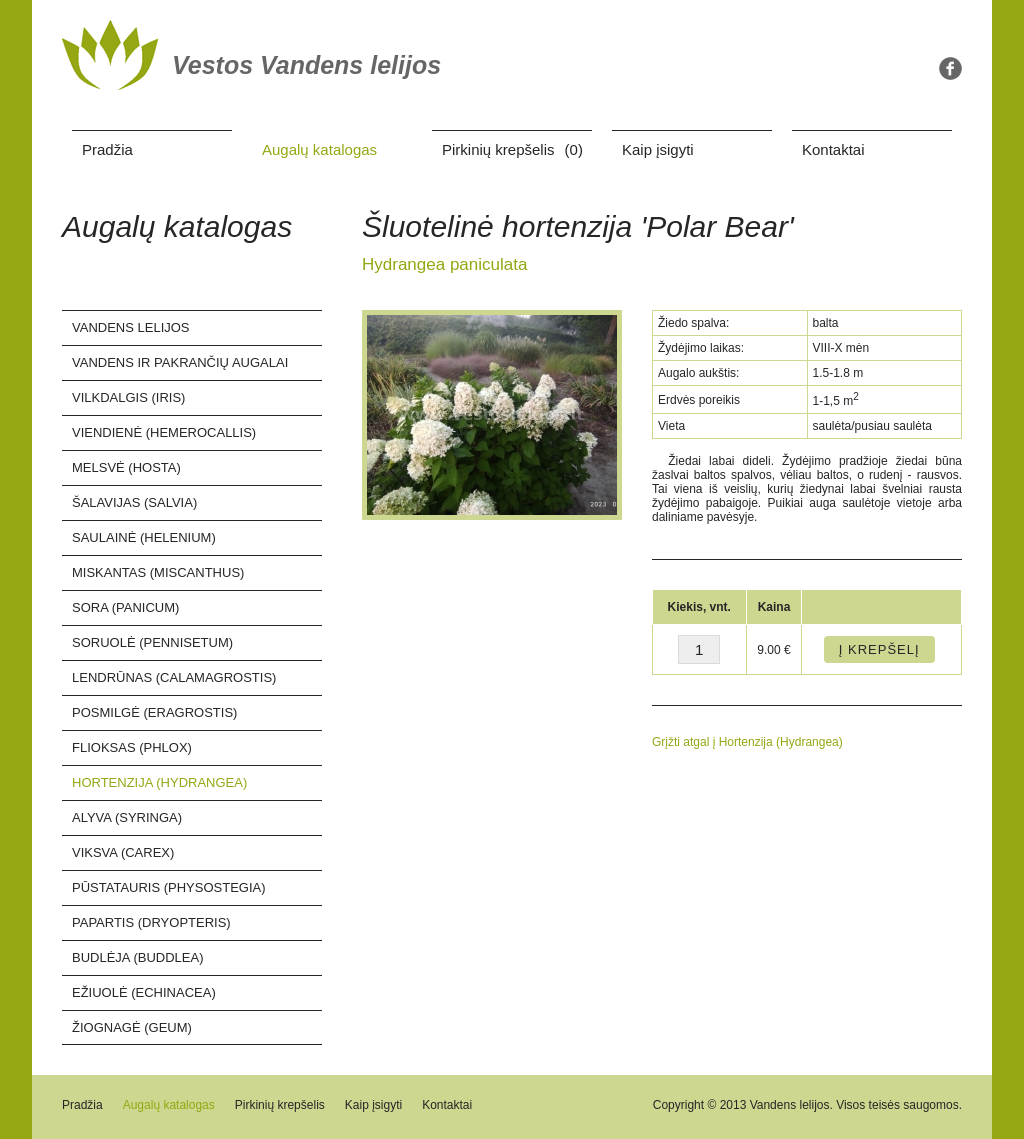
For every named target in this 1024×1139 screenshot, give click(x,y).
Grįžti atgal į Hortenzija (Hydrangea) (747, 742)
